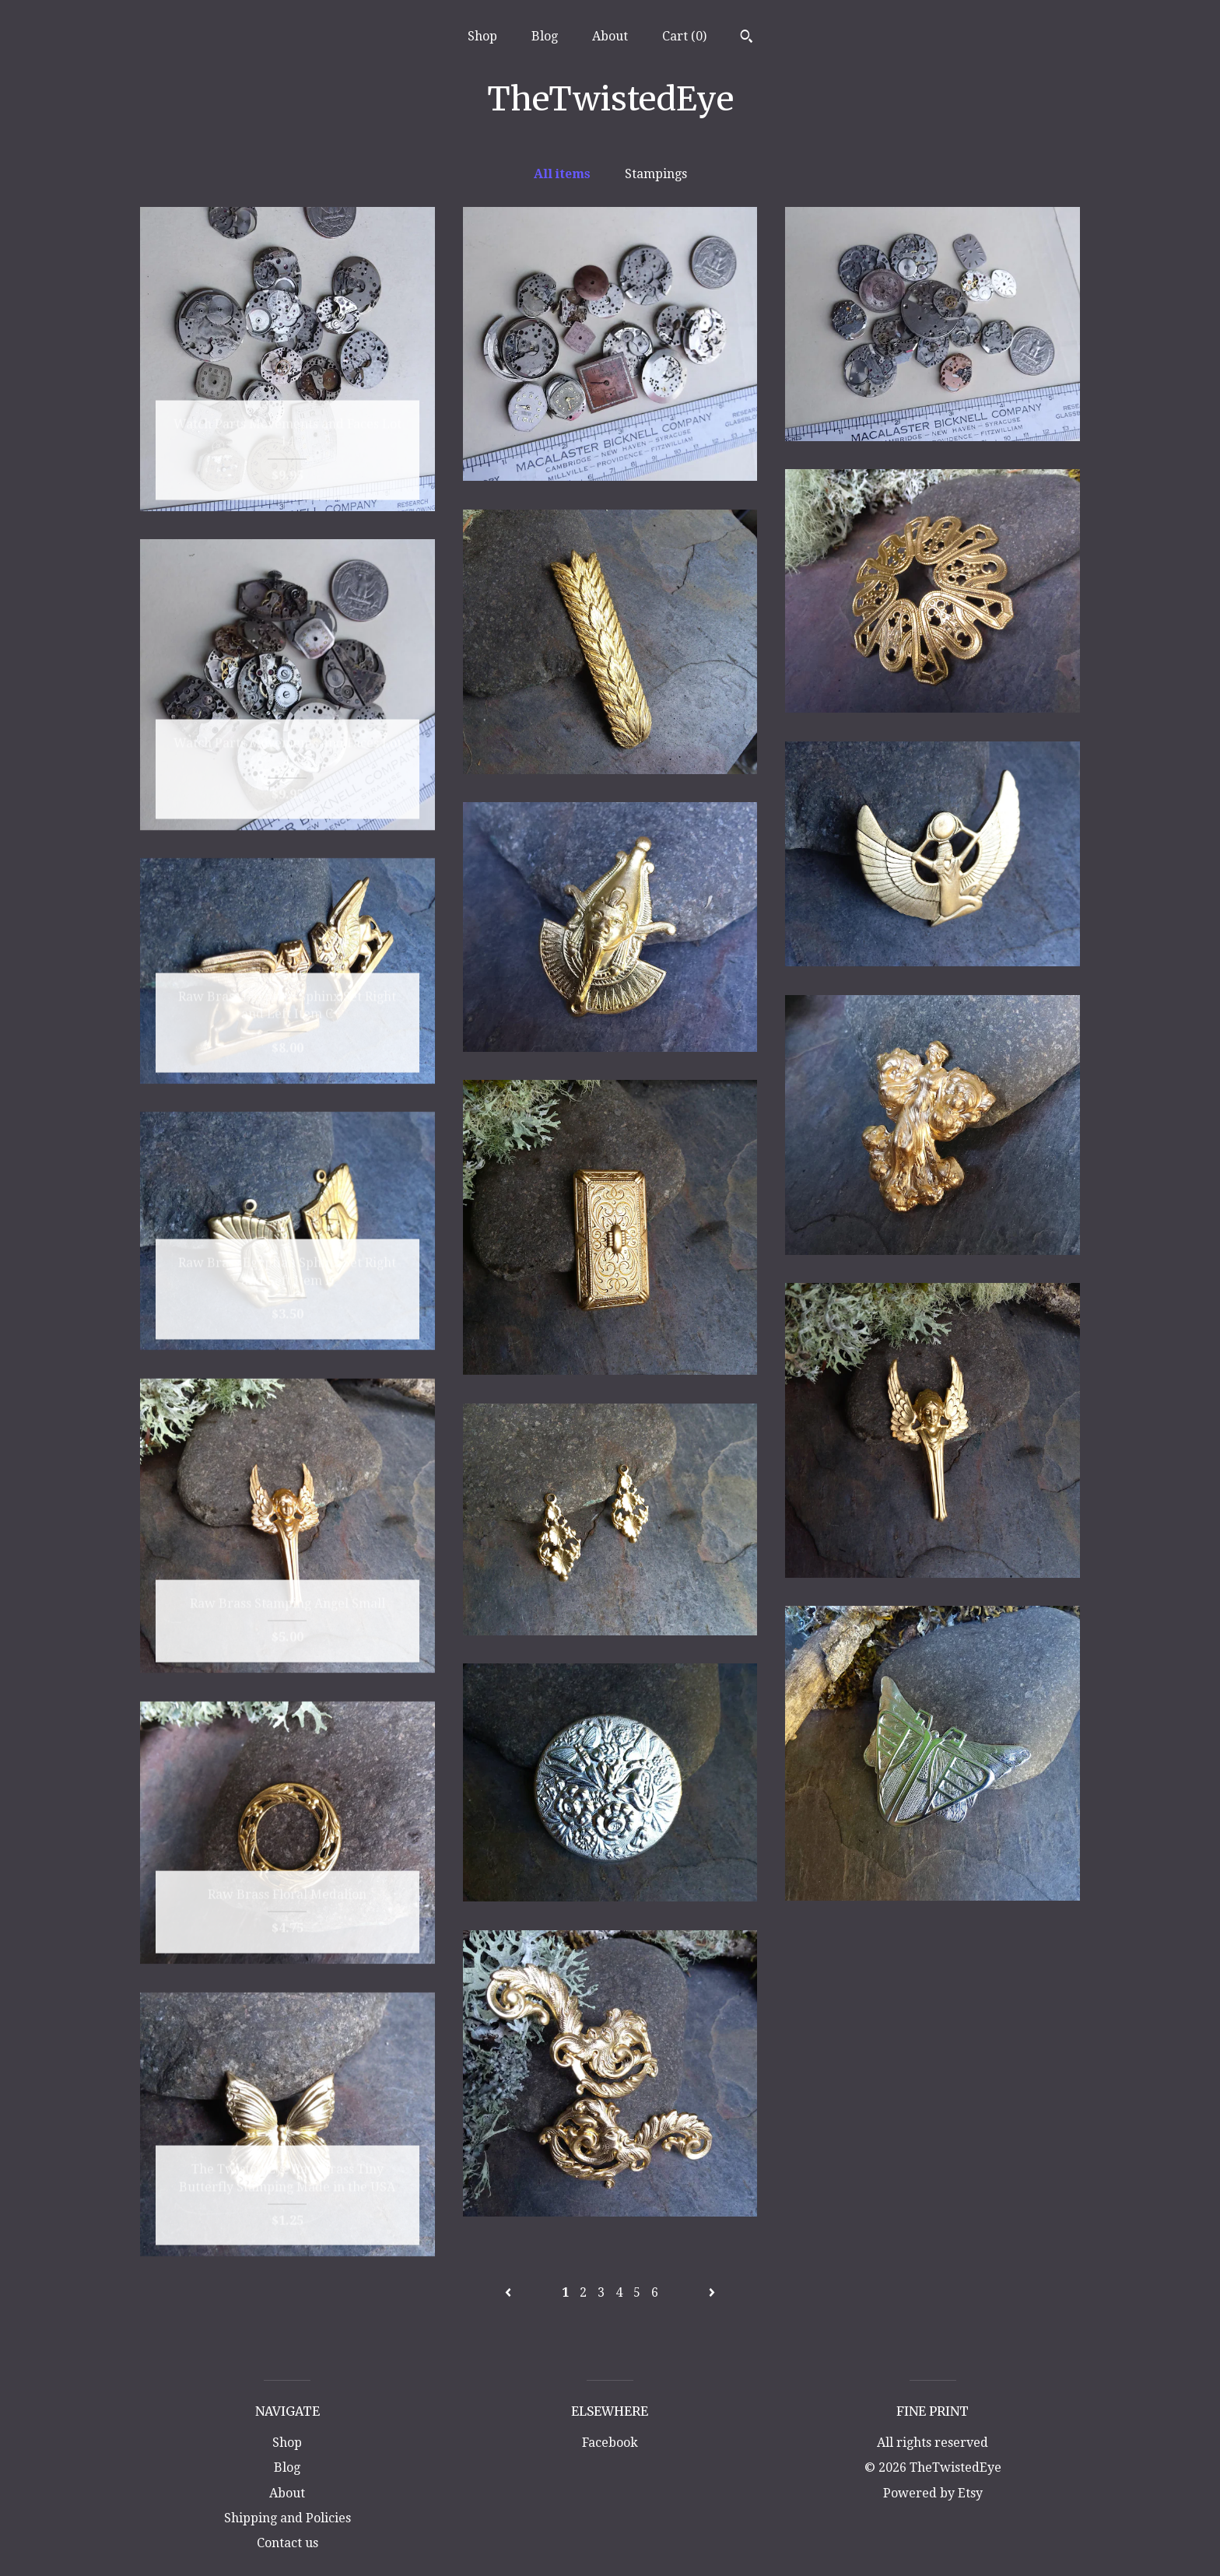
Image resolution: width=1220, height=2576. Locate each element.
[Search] (746, 38)
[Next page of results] (712, 2292)
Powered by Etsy (933, 2493)
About (610, 36)
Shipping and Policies (287, 2518)
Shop (482, 36)
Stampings (656, 173)
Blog (544, 36)
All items (562, 173)
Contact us (287, 2543)
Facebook (610, 2442)
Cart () (684, 36)
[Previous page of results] (509, 2292)
